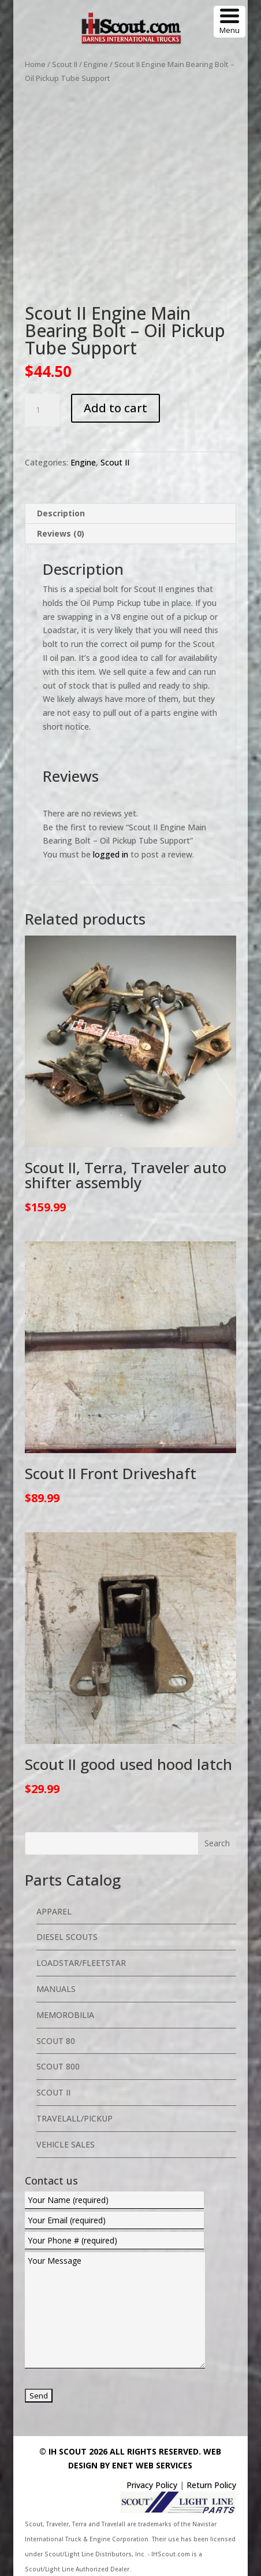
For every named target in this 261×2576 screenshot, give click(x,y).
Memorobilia (65, 2014)
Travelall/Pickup (74, 2118)
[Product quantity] (42, 410)
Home (35, 64)
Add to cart (115, 408)
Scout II (64, 64)
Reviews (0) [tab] (60, 533)
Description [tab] (61, 513)
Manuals (56, 1988)
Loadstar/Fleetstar (81, 1962)
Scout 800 (58, 2066)
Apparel (54, 1911)
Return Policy (211, 2484)
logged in (110, 854)
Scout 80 (55, 2040)
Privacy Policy (151, 2484)
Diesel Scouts (67, 1936)
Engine (96, 64)
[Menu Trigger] (229, 22)
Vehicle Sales (65, 2144)
